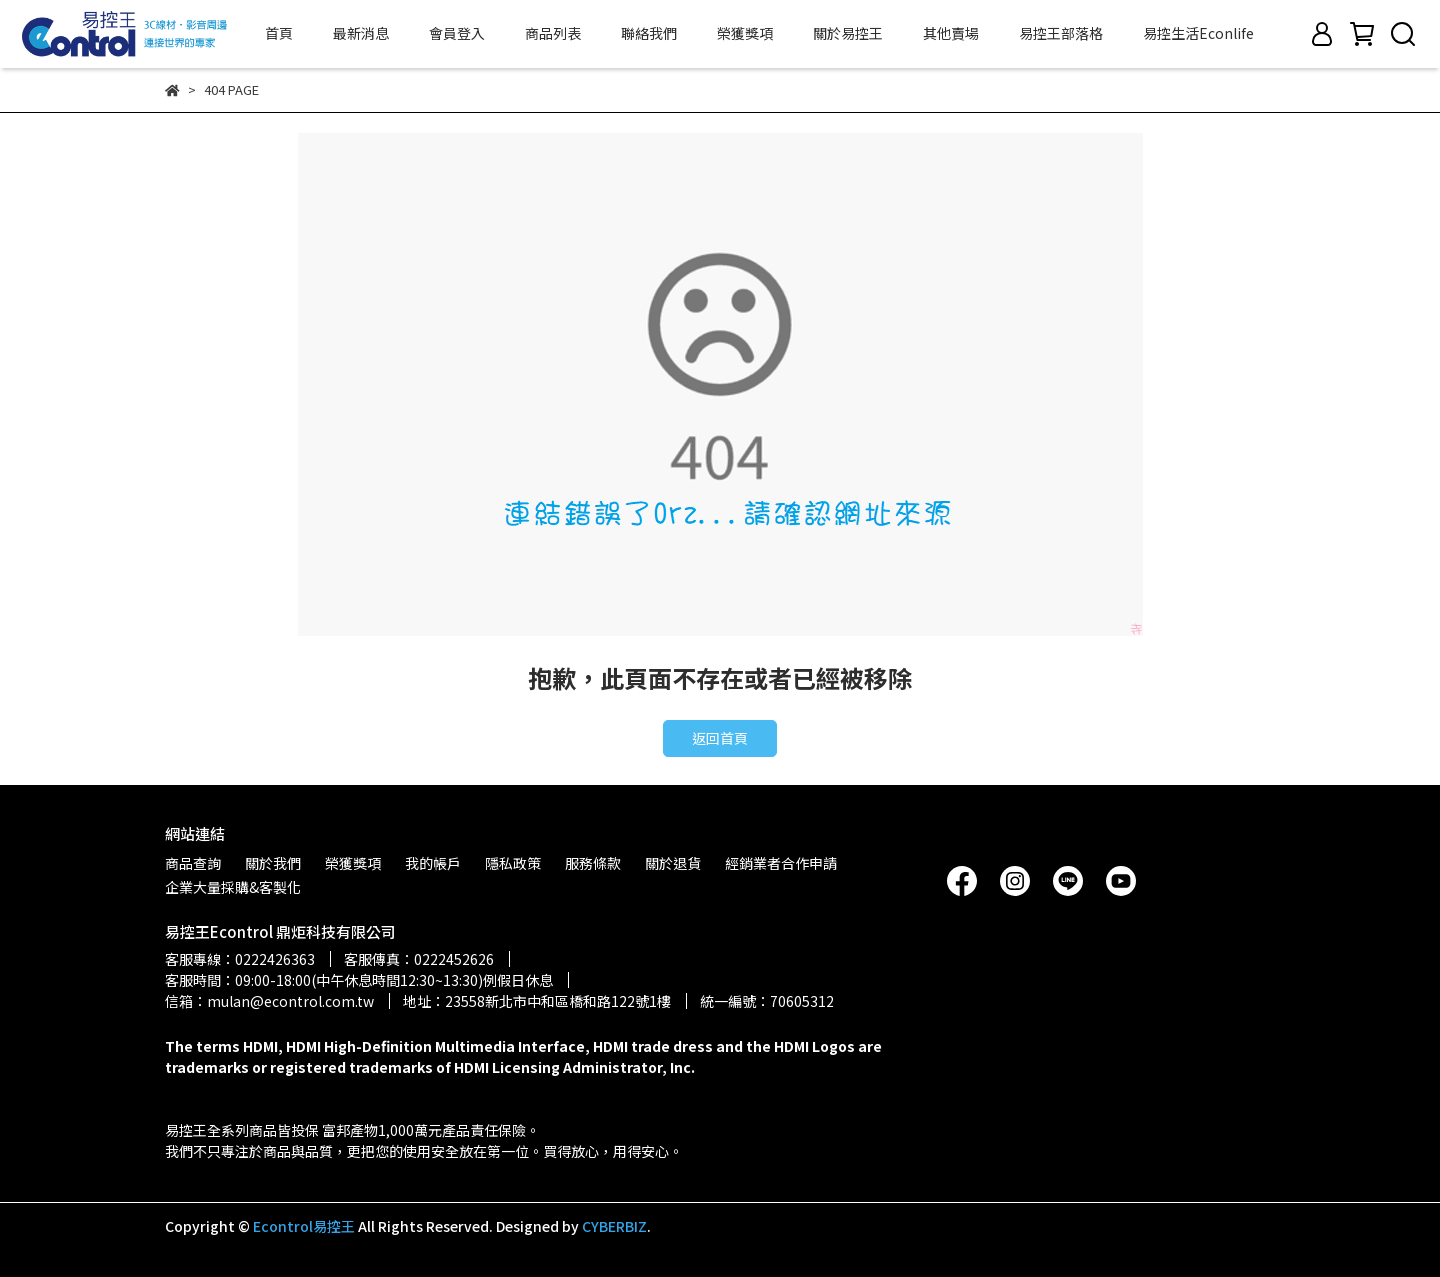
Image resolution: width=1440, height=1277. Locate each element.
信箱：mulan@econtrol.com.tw (269, 1001)
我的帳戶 (433, 863)
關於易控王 (848, 33)
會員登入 (457, 33)
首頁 (279, 33)
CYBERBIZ (614, 1226)
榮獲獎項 (745, 33)
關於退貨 (673, 863)
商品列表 (553, 33)
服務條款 (593, 863)
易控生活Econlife (1198, 33)
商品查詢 (193, 863)
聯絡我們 (649, 33)
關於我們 (273, 863)
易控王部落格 (1061, 33)
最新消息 (361, 33)
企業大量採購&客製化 (233, 887)
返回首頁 (720, 738)
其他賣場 (951, 33)
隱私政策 (513, 863)
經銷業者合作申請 (781, 863)
